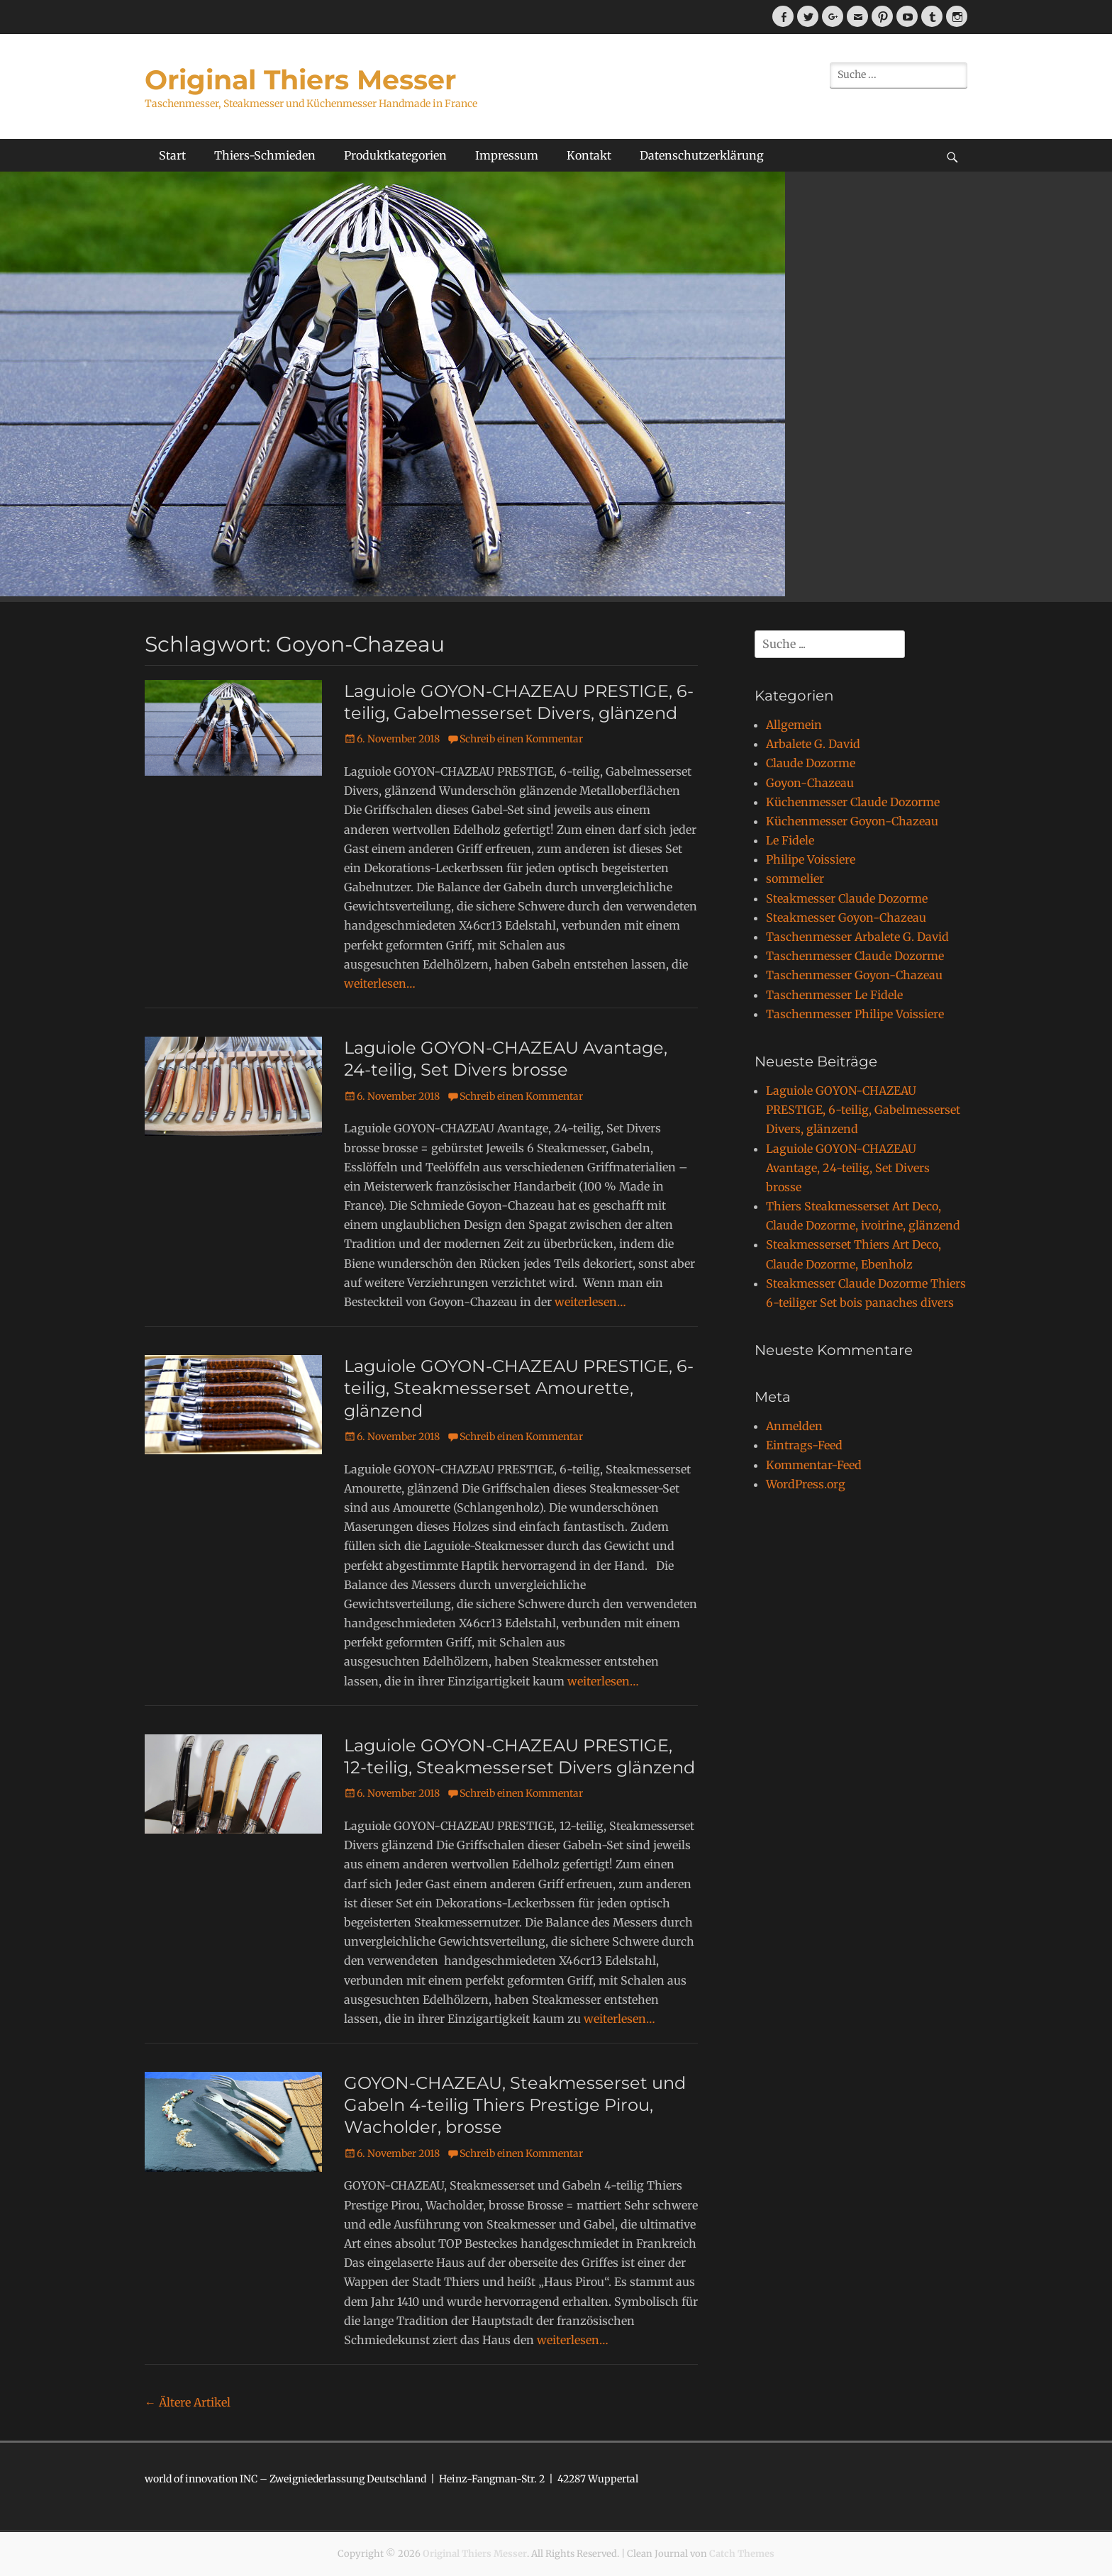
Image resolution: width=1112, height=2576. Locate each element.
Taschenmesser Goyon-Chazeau (854, 975)
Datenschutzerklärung (702, 155)
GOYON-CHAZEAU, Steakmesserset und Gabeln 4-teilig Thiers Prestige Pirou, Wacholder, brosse (515, 2105)
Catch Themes (741, 2554)
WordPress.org (805, 1484)
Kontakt (589, 155)
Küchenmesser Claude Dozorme (853, 802)
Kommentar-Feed (814, 1465)
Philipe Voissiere (810, 859)
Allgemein (794, 725)
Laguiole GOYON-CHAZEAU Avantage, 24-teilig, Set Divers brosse (848, 1168)
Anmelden (794, 1426)
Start (172, 155)
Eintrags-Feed (804, 1445)
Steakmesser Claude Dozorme (847, 898)
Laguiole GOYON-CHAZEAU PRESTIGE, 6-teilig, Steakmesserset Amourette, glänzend (519, 1388)
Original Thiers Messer (300, 79)
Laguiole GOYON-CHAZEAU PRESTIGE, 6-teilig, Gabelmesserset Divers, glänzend (863, 1109)
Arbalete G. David (813, 744)
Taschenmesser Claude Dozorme (855, 956)
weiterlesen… (380, 983)
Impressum (506, 155)
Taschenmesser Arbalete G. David (857, 937)
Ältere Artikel (187, 2402)
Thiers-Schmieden (265, 155)
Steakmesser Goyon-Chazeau (846, 917)
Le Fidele (790, 840)
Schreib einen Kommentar (521, 738)
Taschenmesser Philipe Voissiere (855, 1014)
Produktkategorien (395, 155)
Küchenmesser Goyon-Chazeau (852, 821)
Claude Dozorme (810, 763)
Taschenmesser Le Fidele (834, 995)
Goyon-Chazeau (810, 783)
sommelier (795, 878)
